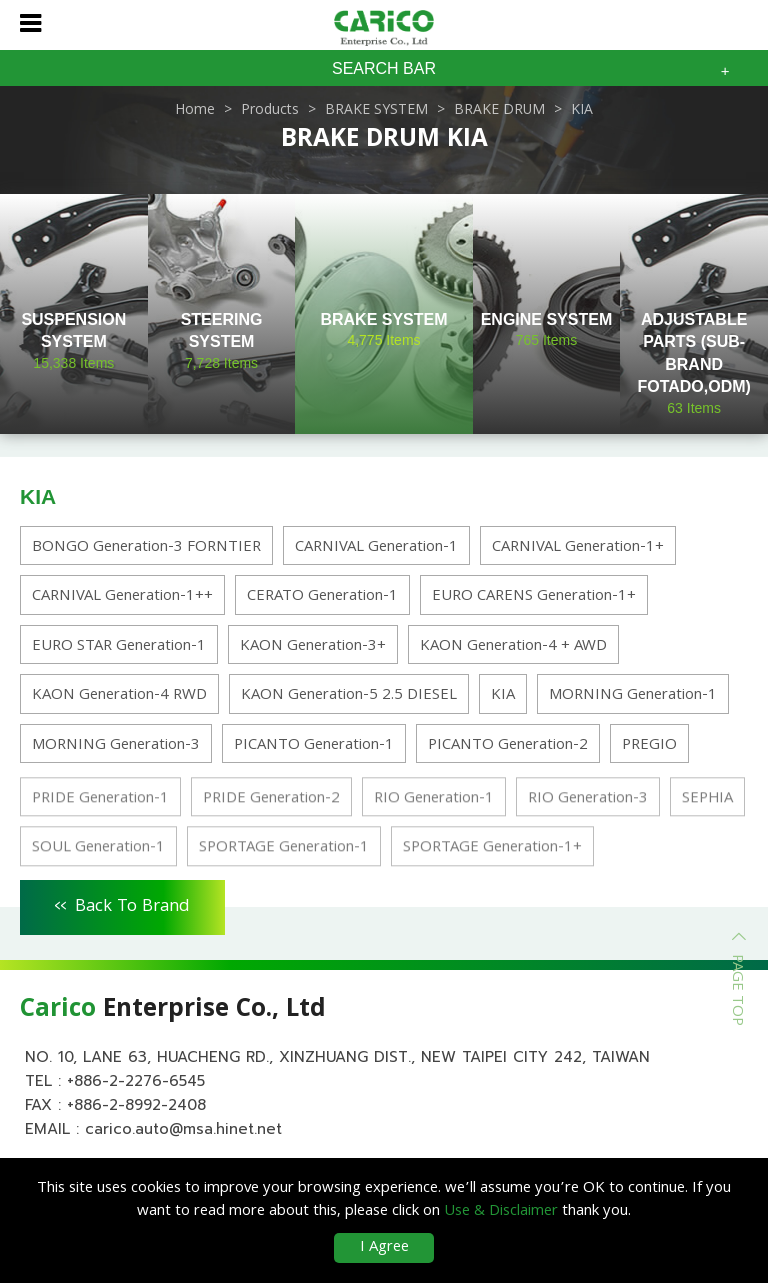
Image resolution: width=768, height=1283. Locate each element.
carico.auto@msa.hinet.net (183, 1129)
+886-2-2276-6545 (136, 1081)
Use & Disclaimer (501, 1212)
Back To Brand (122, 904)
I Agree (384, 1248)
